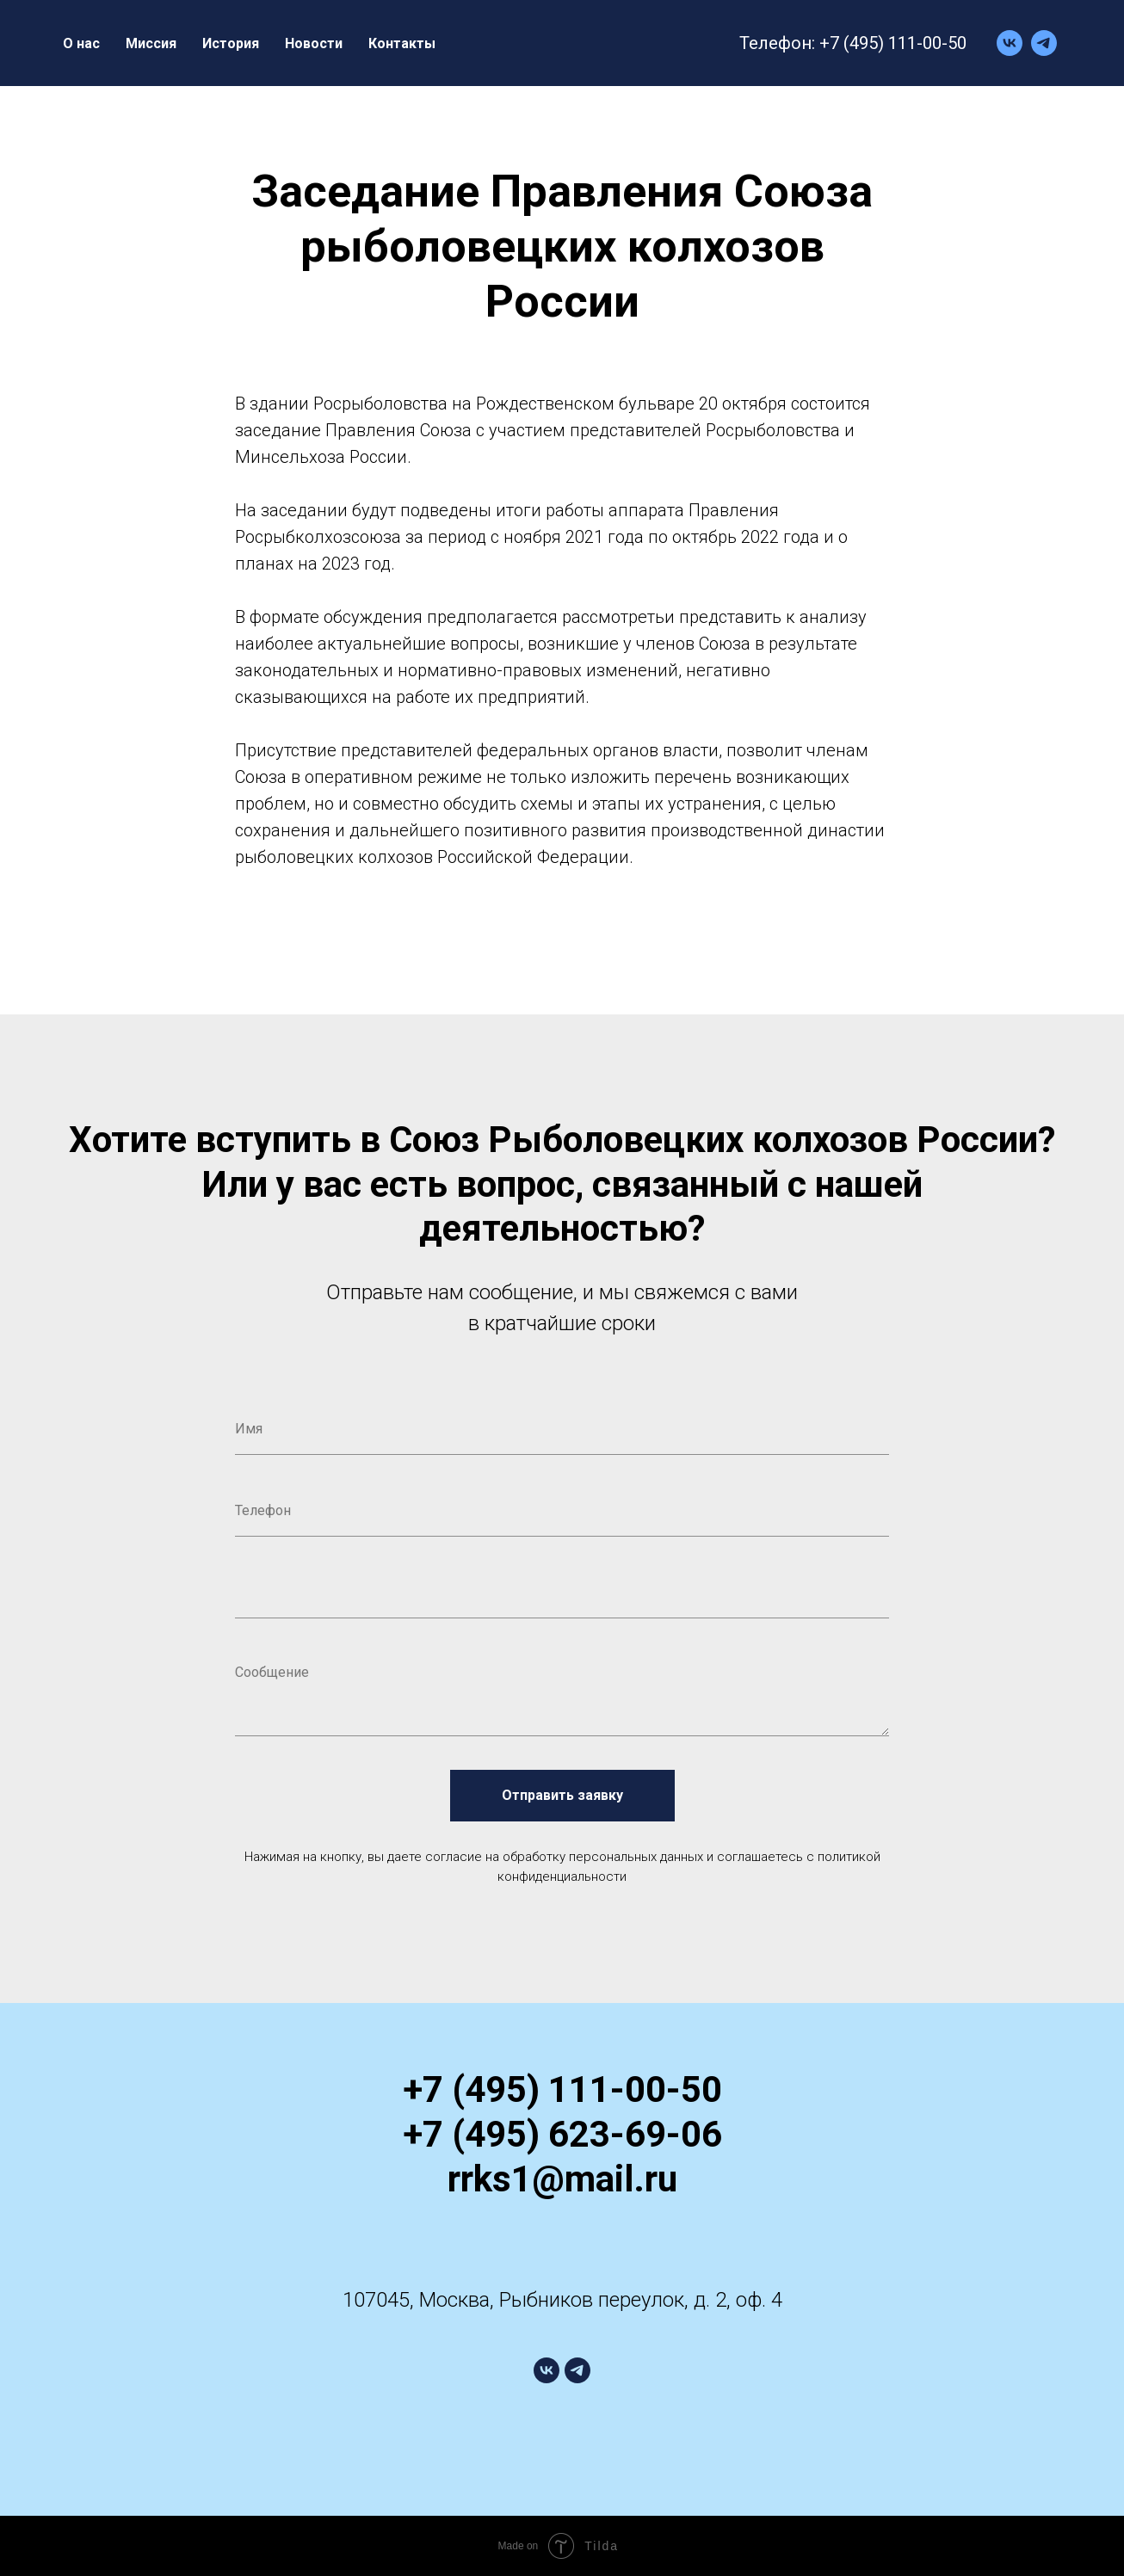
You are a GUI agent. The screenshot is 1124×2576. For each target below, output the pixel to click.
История (230, 43)
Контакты (401, 43)
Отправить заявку (562, 1795)
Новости (314, 43)
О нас (81, 43)
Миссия (151, 43)
